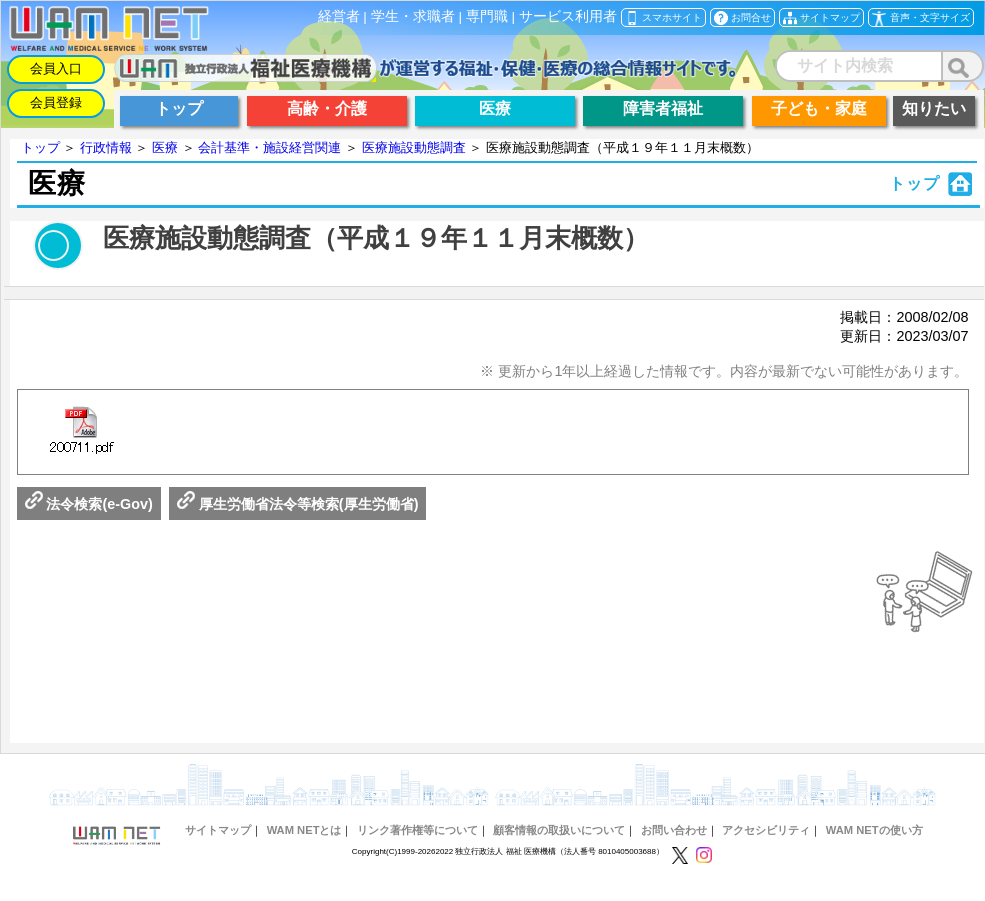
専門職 (487, 16)
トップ (40, 147)
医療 (165, 147)
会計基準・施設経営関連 (269, 147)
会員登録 (56, 102)
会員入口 (56, 68)
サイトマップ (218, 830)
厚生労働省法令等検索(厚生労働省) (298, 504)
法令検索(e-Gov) (89, 504)
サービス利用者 (568, 16)
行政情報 (106, 147)
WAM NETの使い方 (874, 830)
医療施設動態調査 (414, 147)
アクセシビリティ (766, 830)
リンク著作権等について (417, 830)
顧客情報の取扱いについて (559, 830)
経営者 (339, 16)
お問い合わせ (674, 830)
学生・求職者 (413, 16)
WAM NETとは (304, 830)
